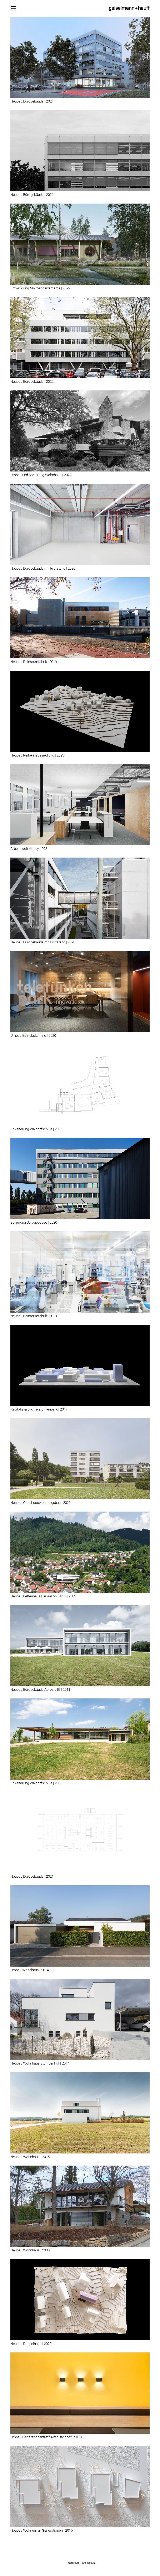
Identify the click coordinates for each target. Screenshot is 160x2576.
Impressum (73, 2562)
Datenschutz (88, 2562)
